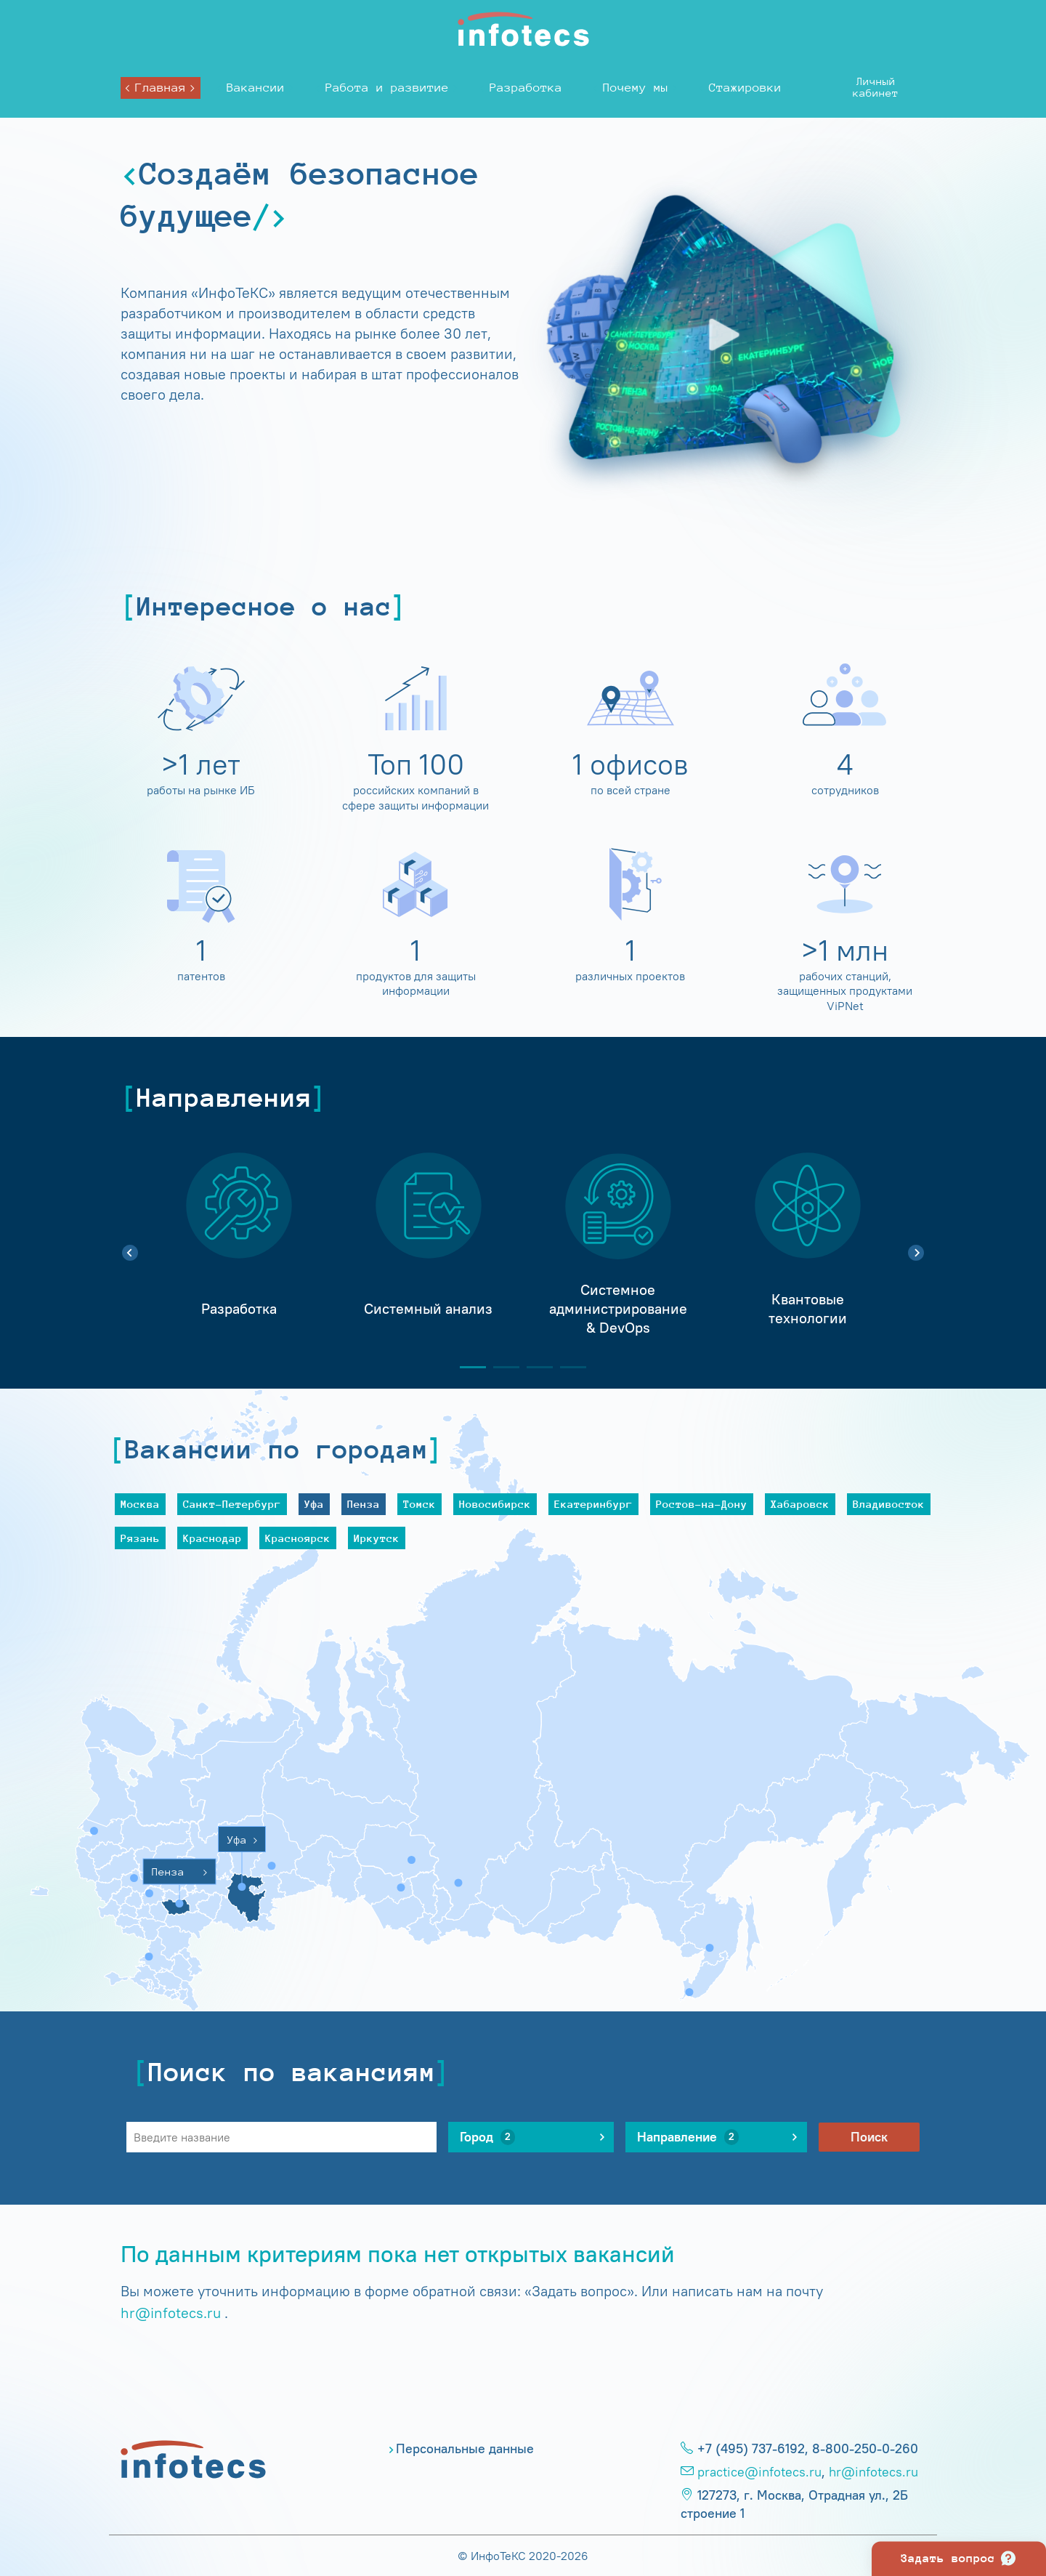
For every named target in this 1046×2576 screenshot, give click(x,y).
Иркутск (377, 1538)
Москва (140, 1504)
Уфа (314, 1504)
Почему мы (635, 87)
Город (487, 2137)
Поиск (869, 2137)
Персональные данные (465, 2449)
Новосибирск (495, 1504)
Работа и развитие (387, 87)
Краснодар (212, 1538)
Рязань (140, 1538)
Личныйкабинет (876, 87)
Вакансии (256, 87)
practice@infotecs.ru (759, 2472)
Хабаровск (800, 1504)
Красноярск (298, 1538)
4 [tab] (567, 1367)
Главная (160, 87)
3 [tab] (534, 1367)
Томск (419, 1504)
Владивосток (889, 1504)
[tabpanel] (238, 1245)
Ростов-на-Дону (701, 1504)
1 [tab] (467, 1367)
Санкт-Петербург (232, 1504)
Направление (688, 2137)
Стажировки (745, 87)
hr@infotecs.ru (171, 2313)
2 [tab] (500, 1367)
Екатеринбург (593, 1504)
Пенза (363, 1504)
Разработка (526, 87)
